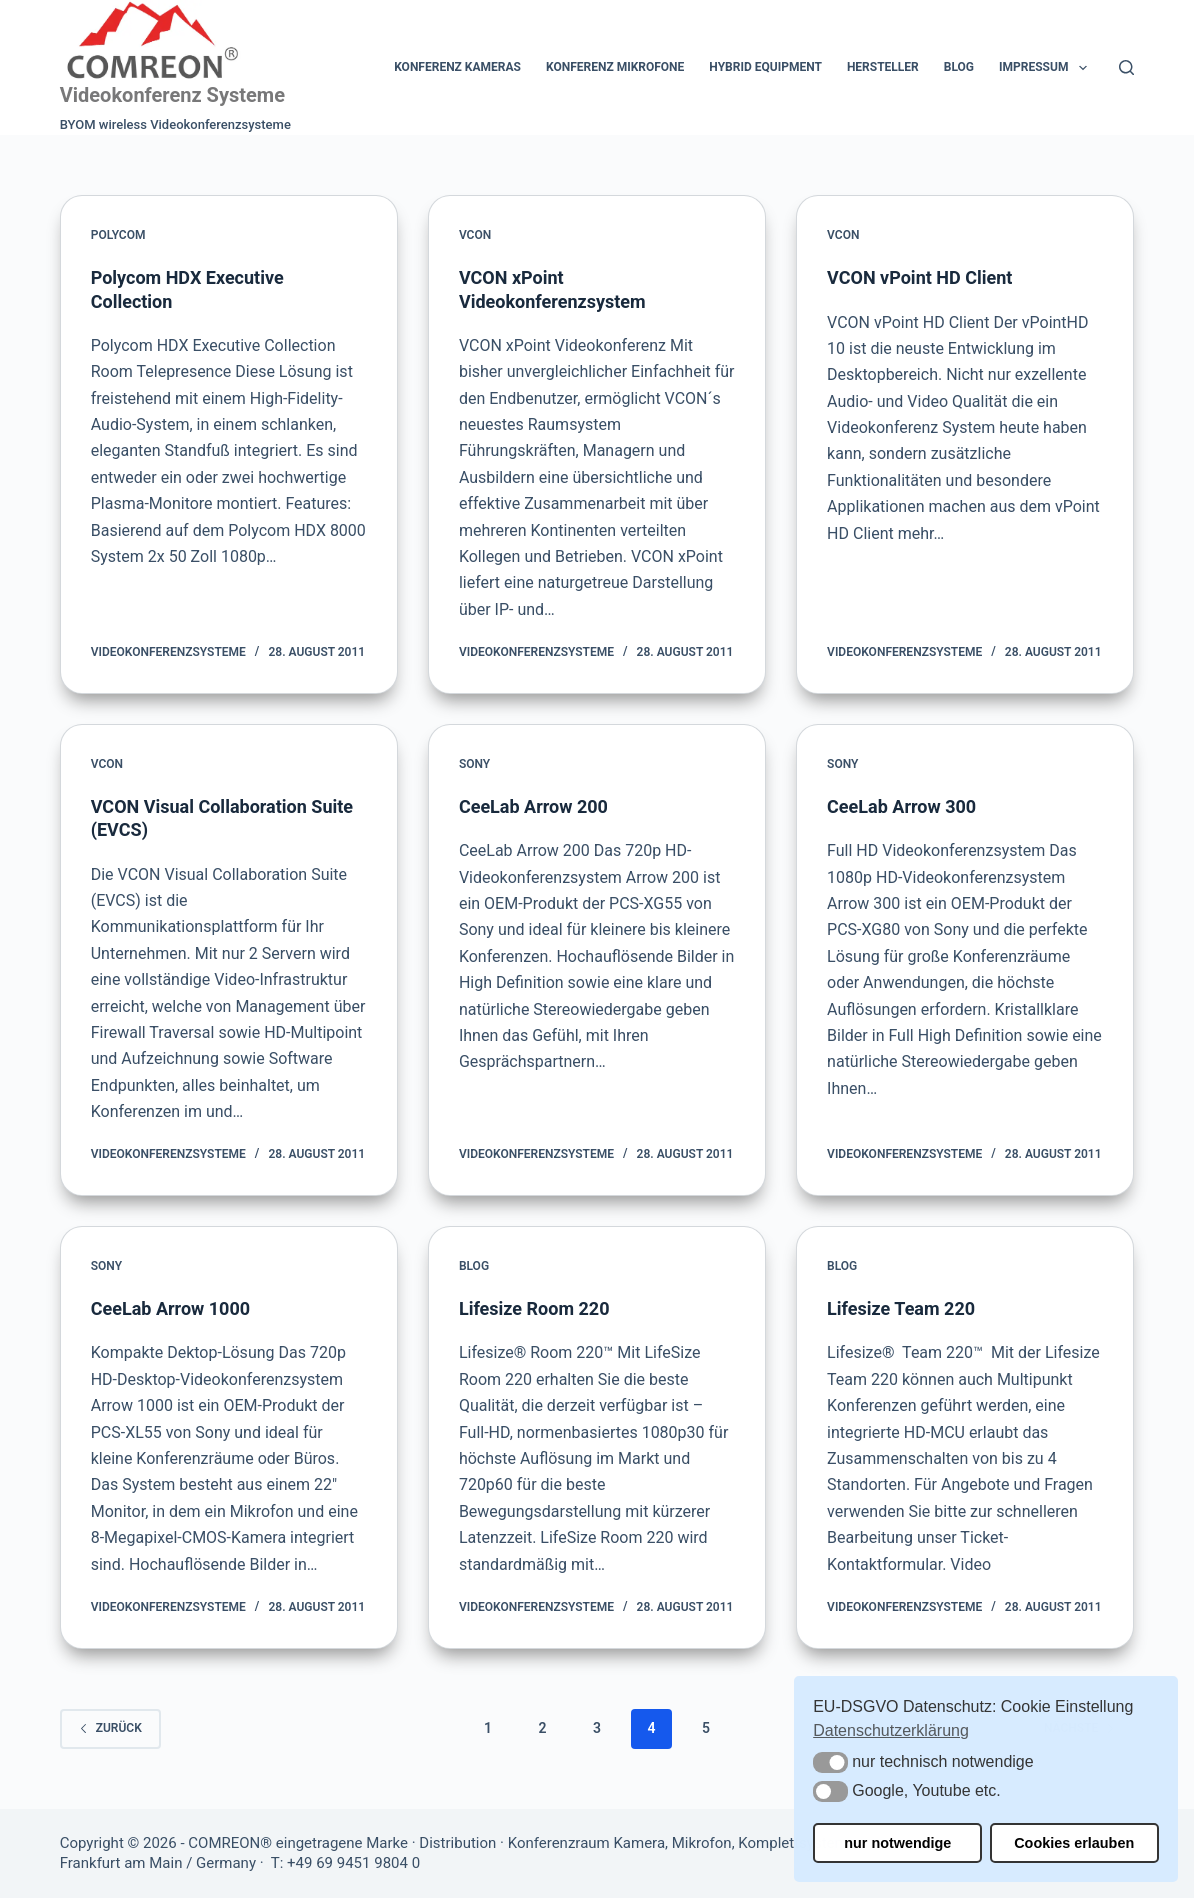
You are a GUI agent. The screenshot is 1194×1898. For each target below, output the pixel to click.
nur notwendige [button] (897, 1843)
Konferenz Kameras (457, 67)
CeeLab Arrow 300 (901, 806)
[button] (830, 1762)
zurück (110, 1728)
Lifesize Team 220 (901, 1308)
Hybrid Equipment (765, 67)
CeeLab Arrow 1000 (170, 1308)
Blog (959, 67)
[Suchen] (1126, 67)
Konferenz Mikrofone (615, 67)
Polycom (118, 235)
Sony (474, 764)
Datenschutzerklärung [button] (891, 1730)
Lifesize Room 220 (534, 1308)
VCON (475, 235)
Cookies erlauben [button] (1074, 1843)
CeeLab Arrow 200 (533, 806)
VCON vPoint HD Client (919, 277)
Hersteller (883, 67)
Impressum (1047, 68)
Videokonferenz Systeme (172, 95)
